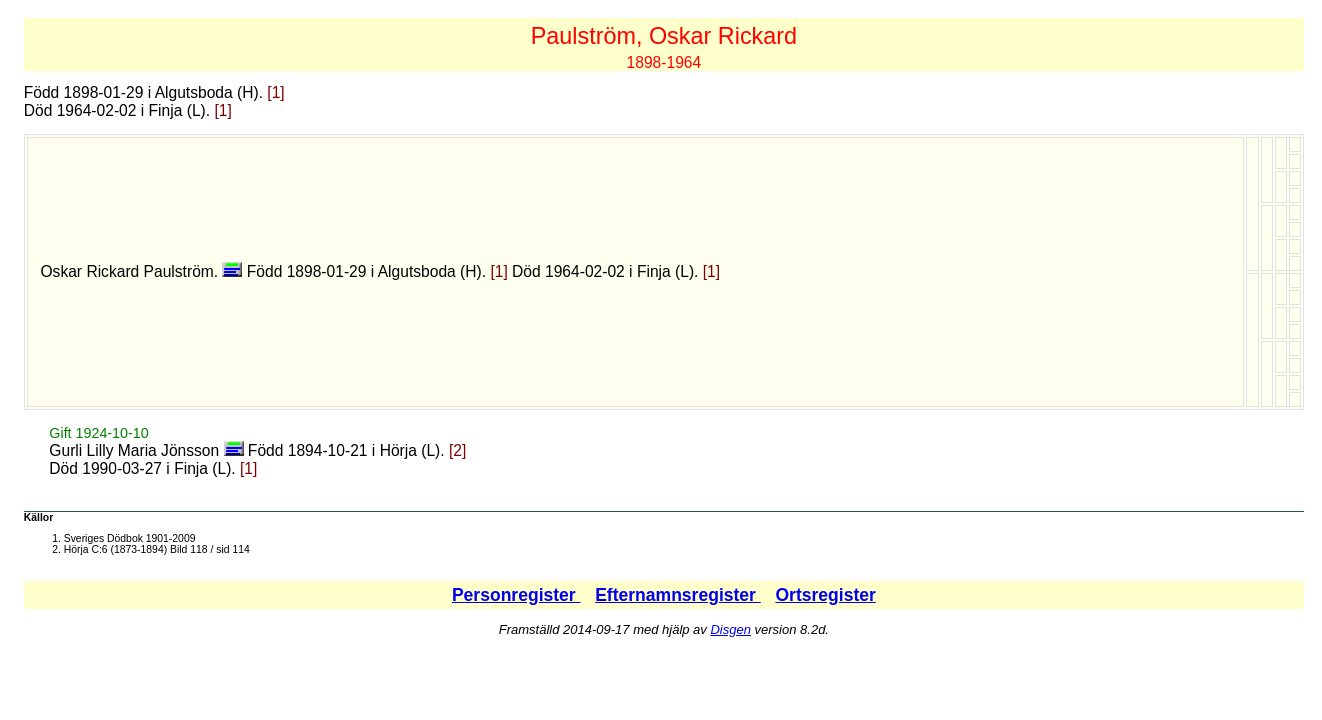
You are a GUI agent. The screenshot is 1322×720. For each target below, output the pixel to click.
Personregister (516, 595)
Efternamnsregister (678, 595)
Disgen (730, 629)
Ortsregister (825, 595)
